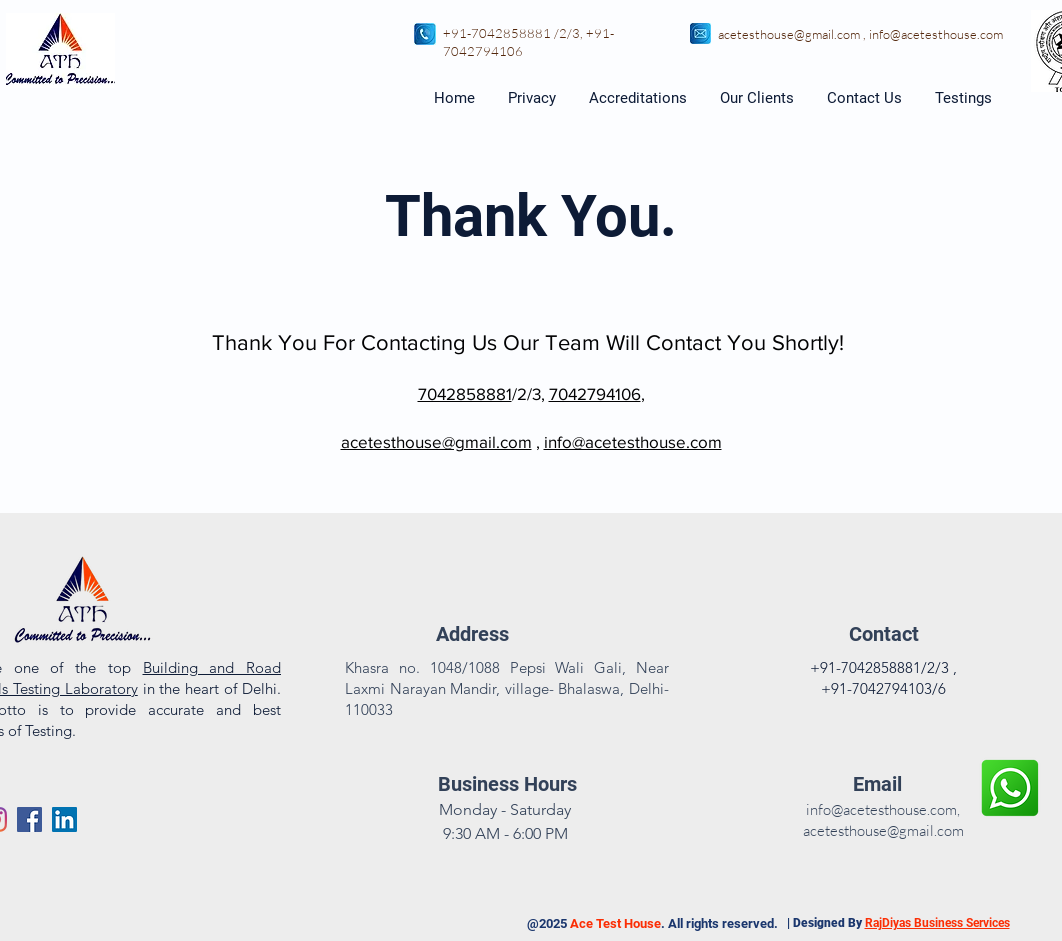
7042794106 (483, 51)
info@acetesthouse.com (936, 34)
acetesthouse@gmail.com (789, 34)
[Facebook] (29, 819)
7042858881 (465, 393)
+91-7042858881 (497, 33)
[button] (964, 98)
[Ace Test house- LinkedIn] (64, 819)
